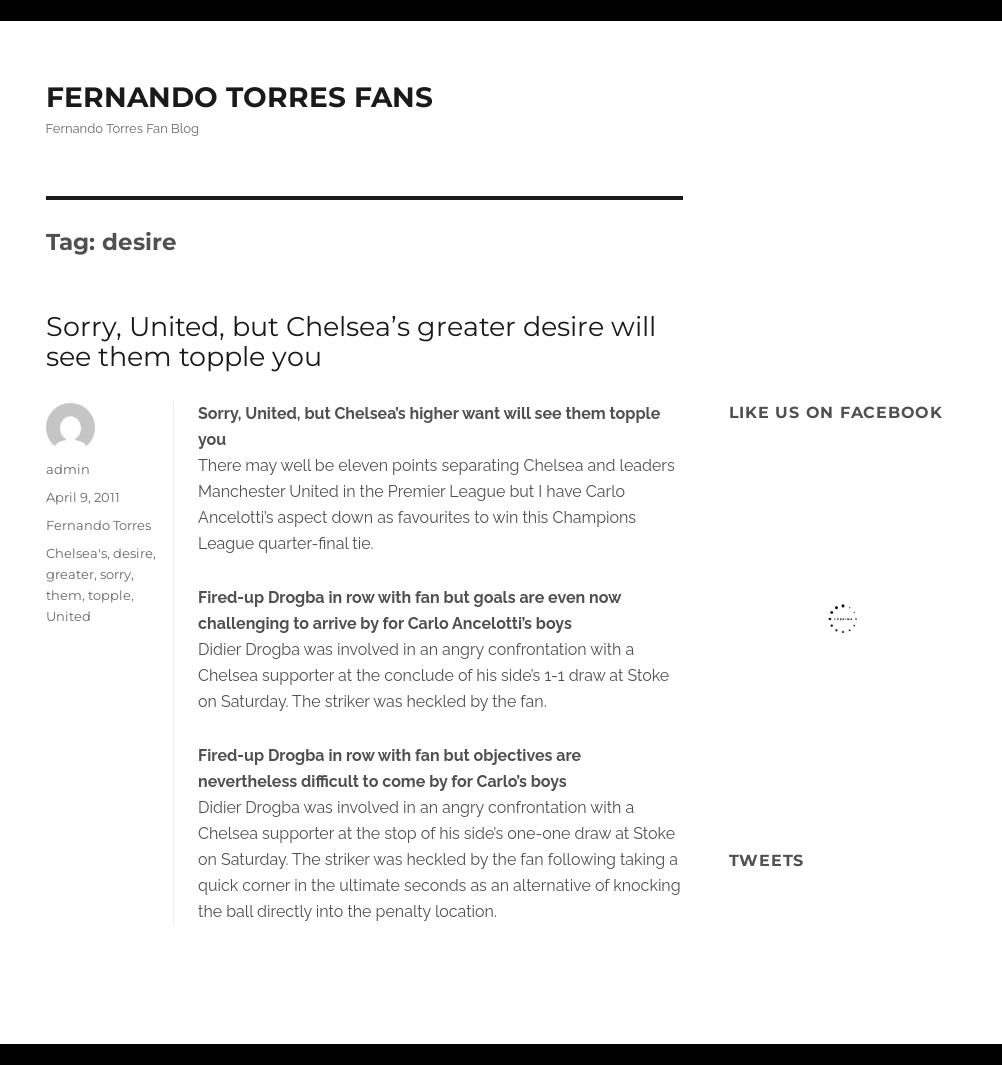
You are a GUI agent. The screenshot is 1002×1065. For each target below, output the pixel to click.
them (64, 595)
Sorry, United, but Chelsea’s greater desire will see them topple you (351, 341)
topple (109, 595)
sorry (115, 574)
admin (68, 469)
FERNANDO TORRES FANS (239, 97)
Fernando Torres (98, 525)
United (68, 616)
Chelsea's (76, 553)
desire (133, 553)
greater (70, 574)
